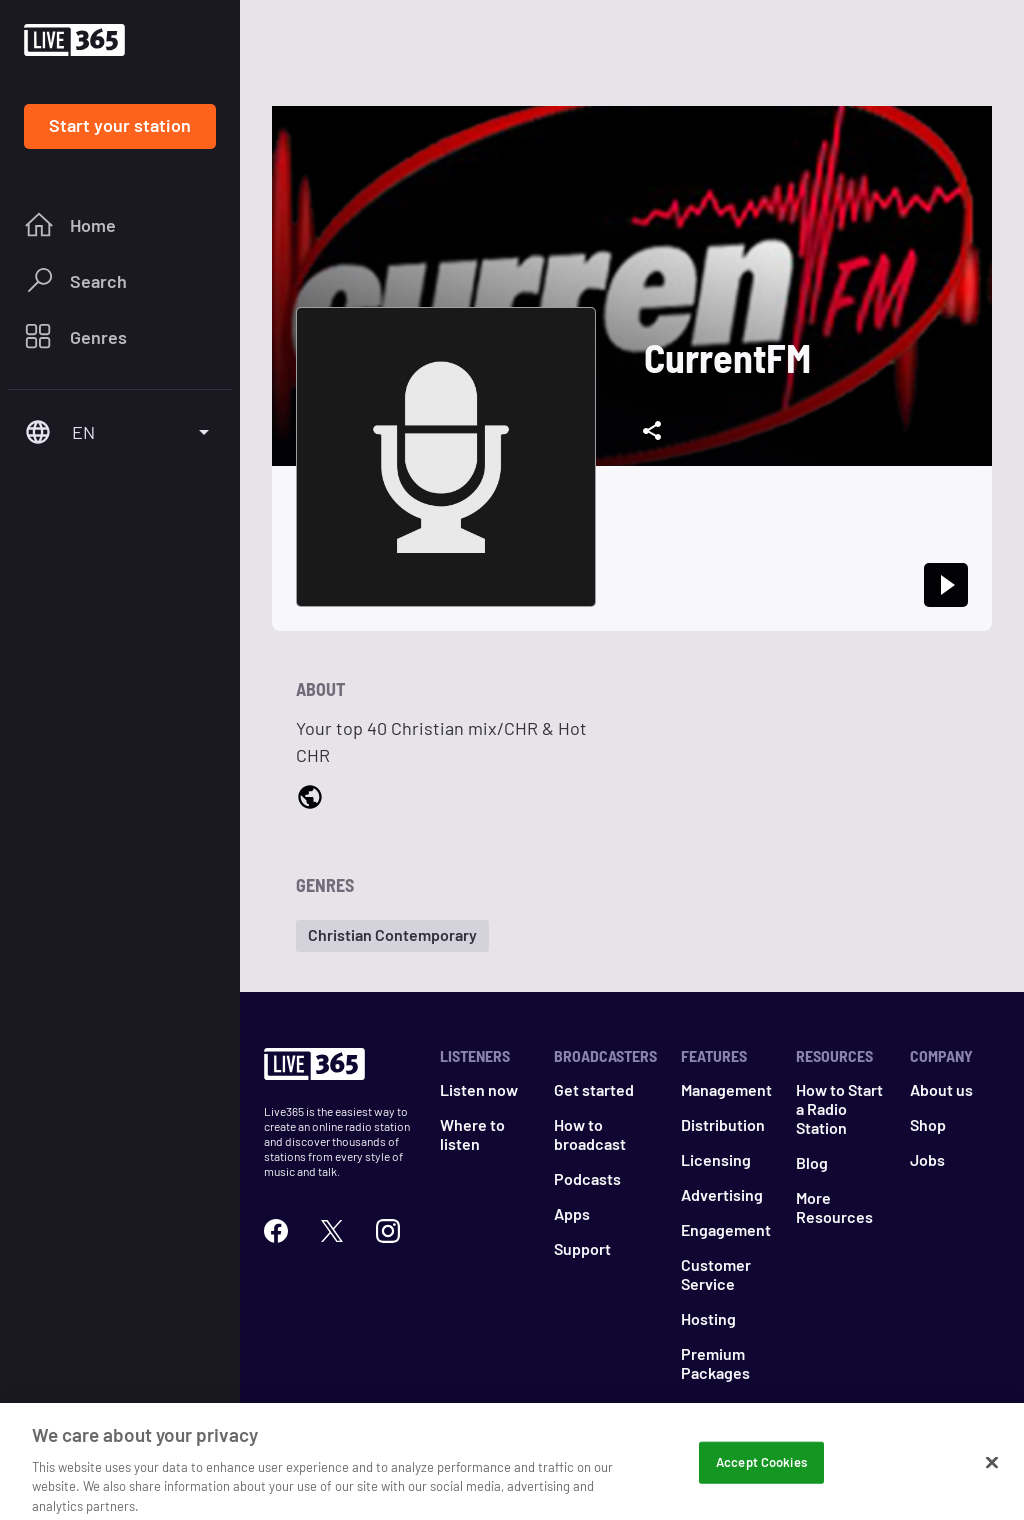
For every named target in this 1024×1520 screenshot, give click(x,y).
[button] (392, 936)
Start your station (120, 125)
